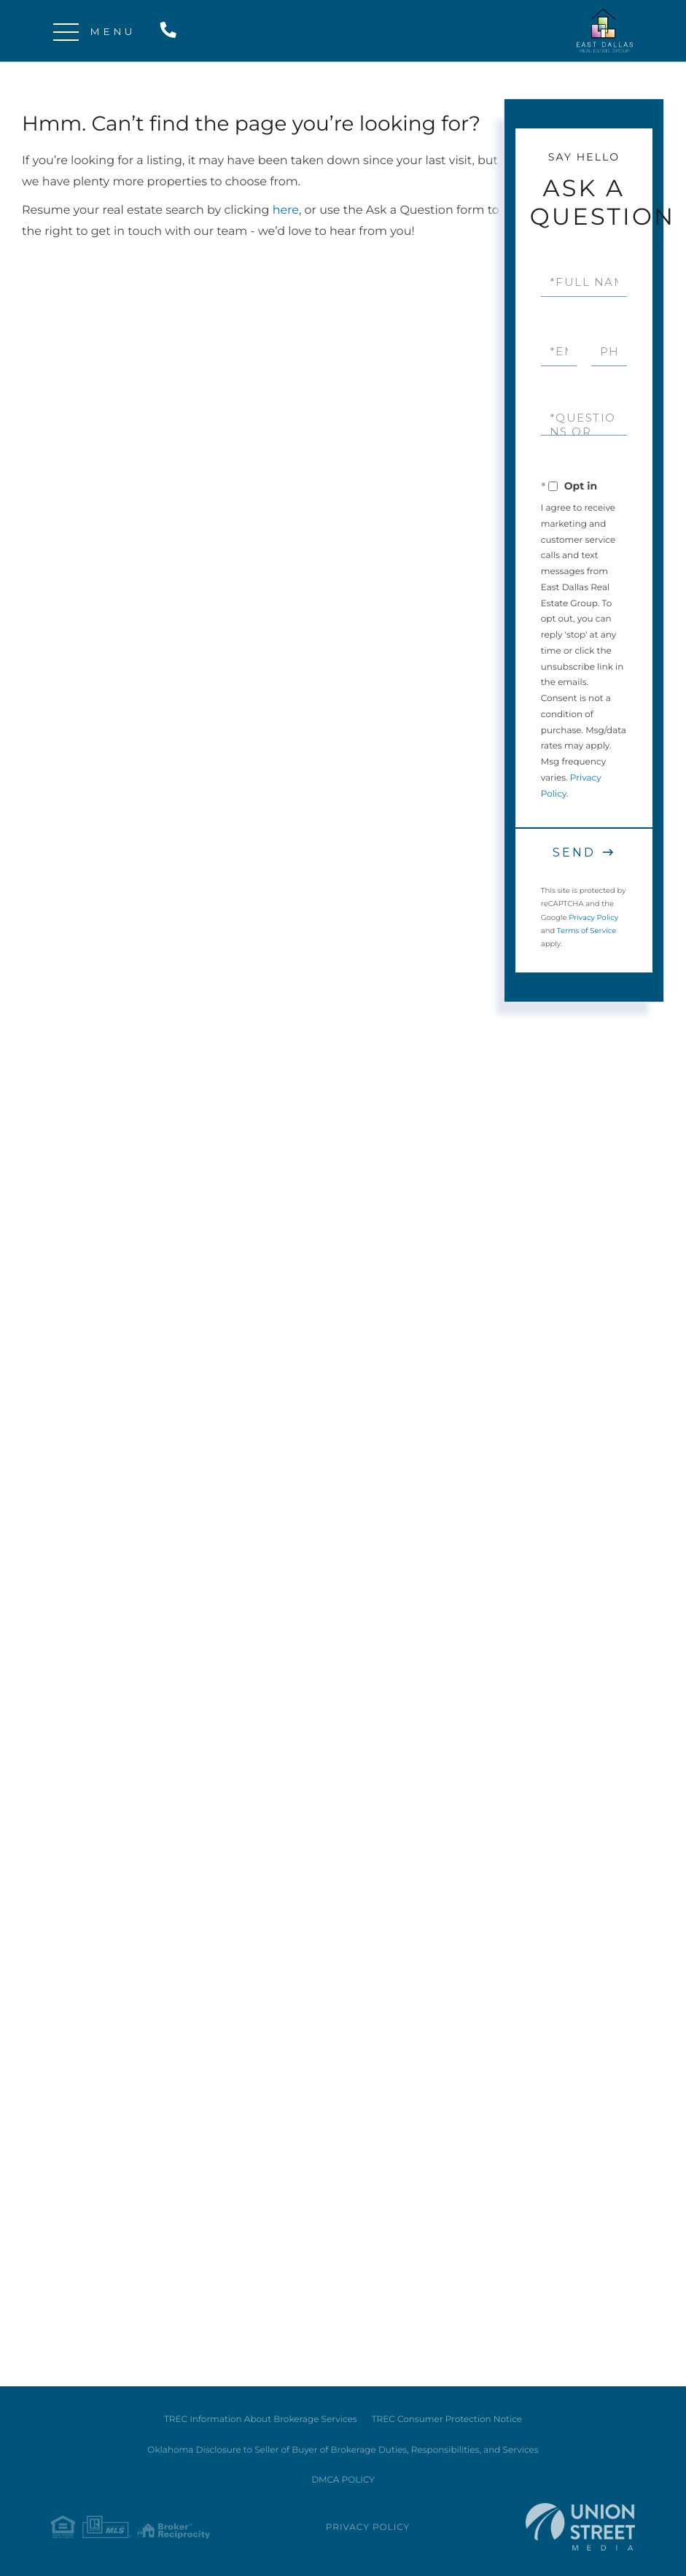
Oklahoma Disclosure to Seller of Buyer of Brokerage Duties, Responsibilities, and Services (342, 2450)
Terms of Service (587, 930)
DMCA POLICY (343, 2480)
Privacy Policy (593, 917)
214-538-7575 (171, 31)
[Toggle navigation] (66, 31)
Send (574, 852)
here (286, 210)
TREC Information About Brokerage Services (260, 2419)
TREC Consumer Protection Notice (447, 2419)
